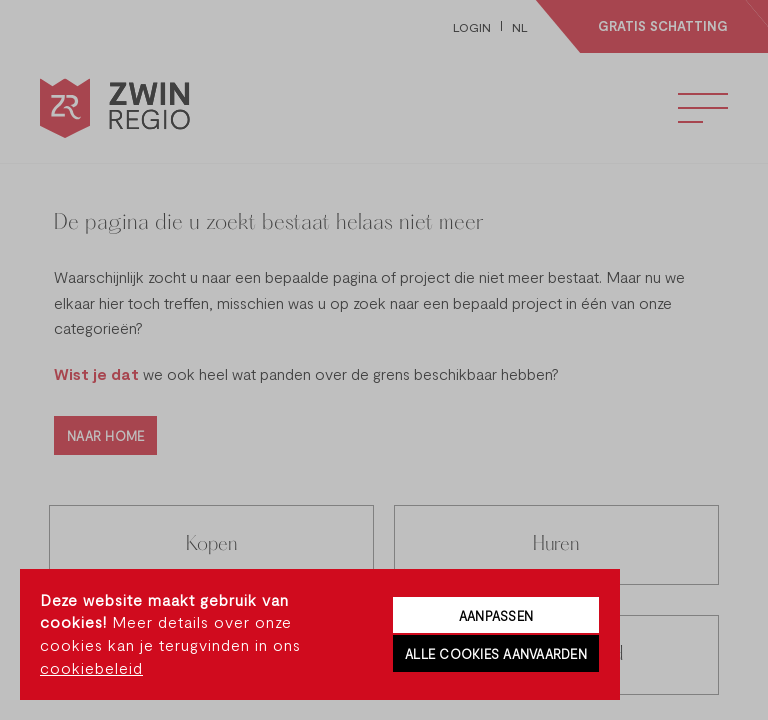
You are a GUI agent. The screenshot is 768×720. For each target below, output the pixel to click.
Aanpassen (496, 616)
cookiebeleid (91, 667)
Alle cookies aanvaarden (496, 654)
